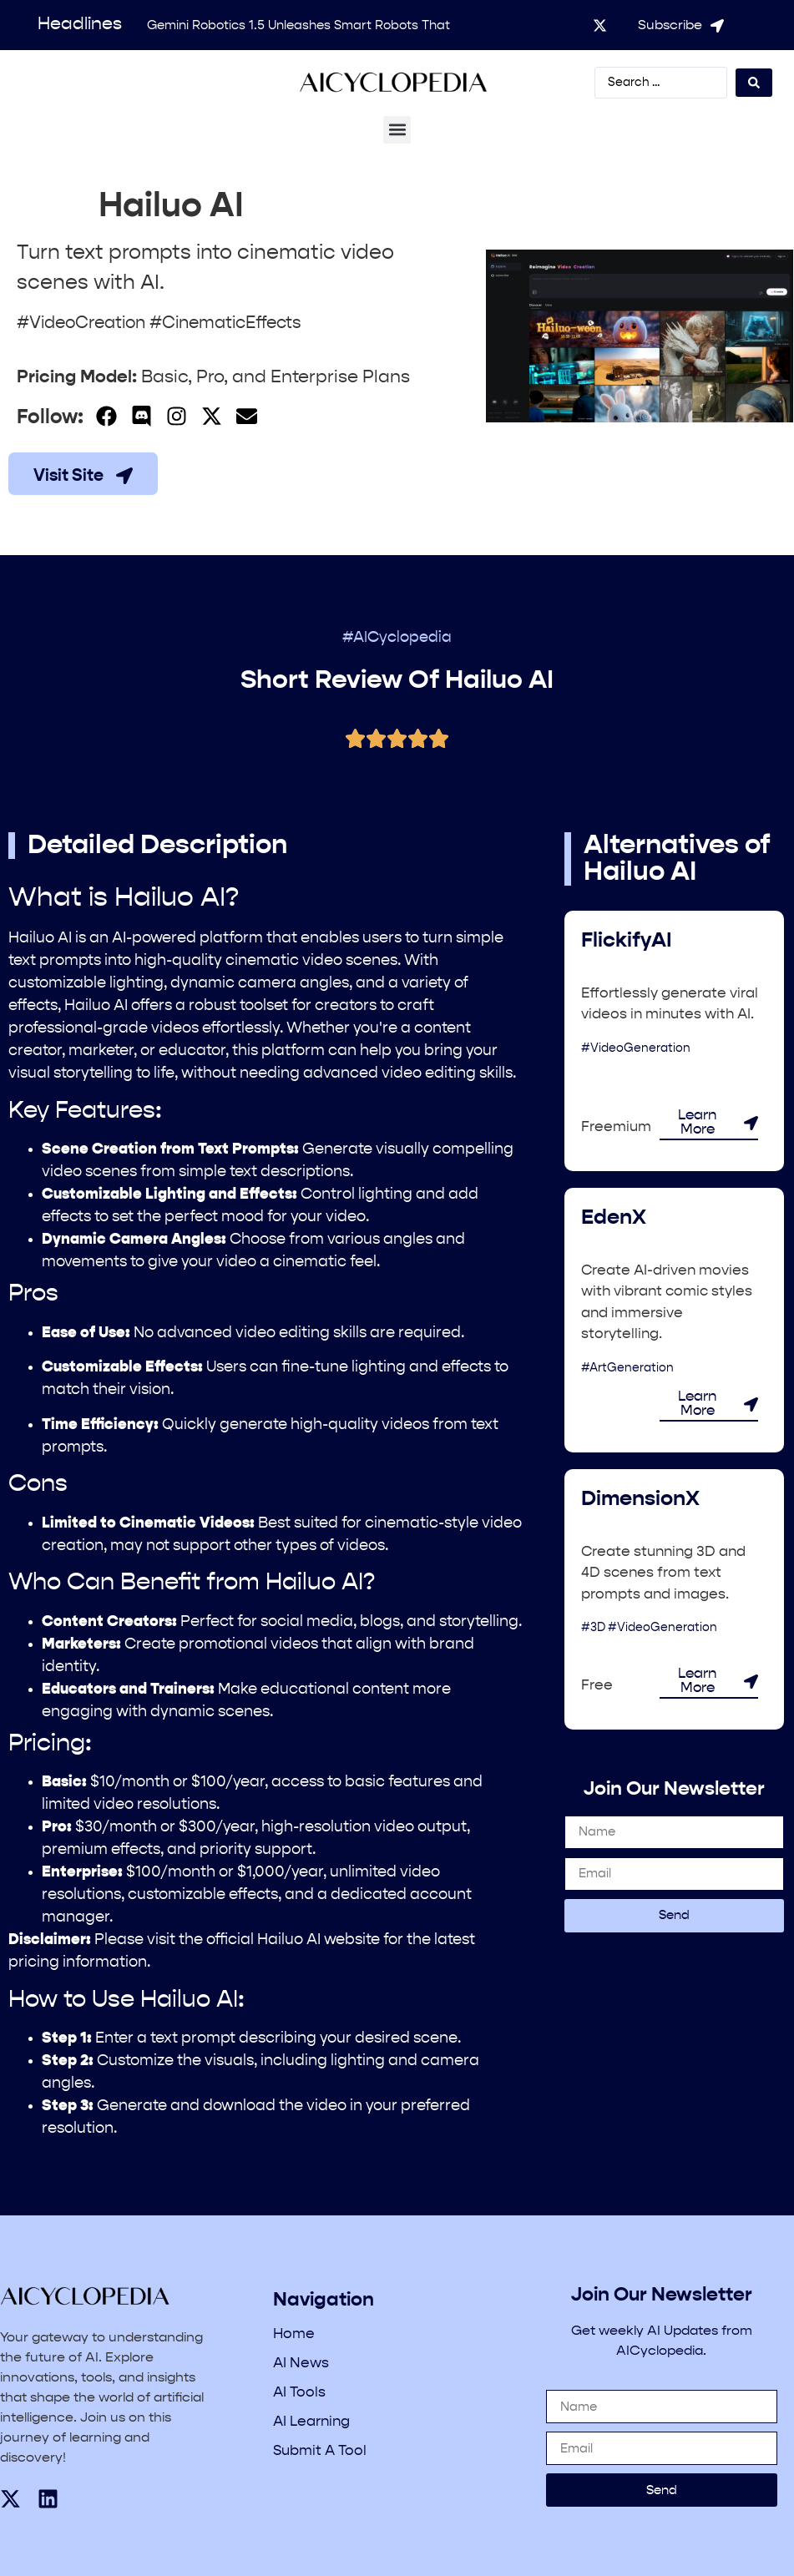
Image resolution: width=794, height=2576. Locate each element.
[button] (397, 130)
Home (294, 2334)
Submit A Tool (320, 2451)
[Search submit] (754, 82)
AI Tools (299, 2393)
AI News (301, 2363)
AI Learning (311, 2422)
